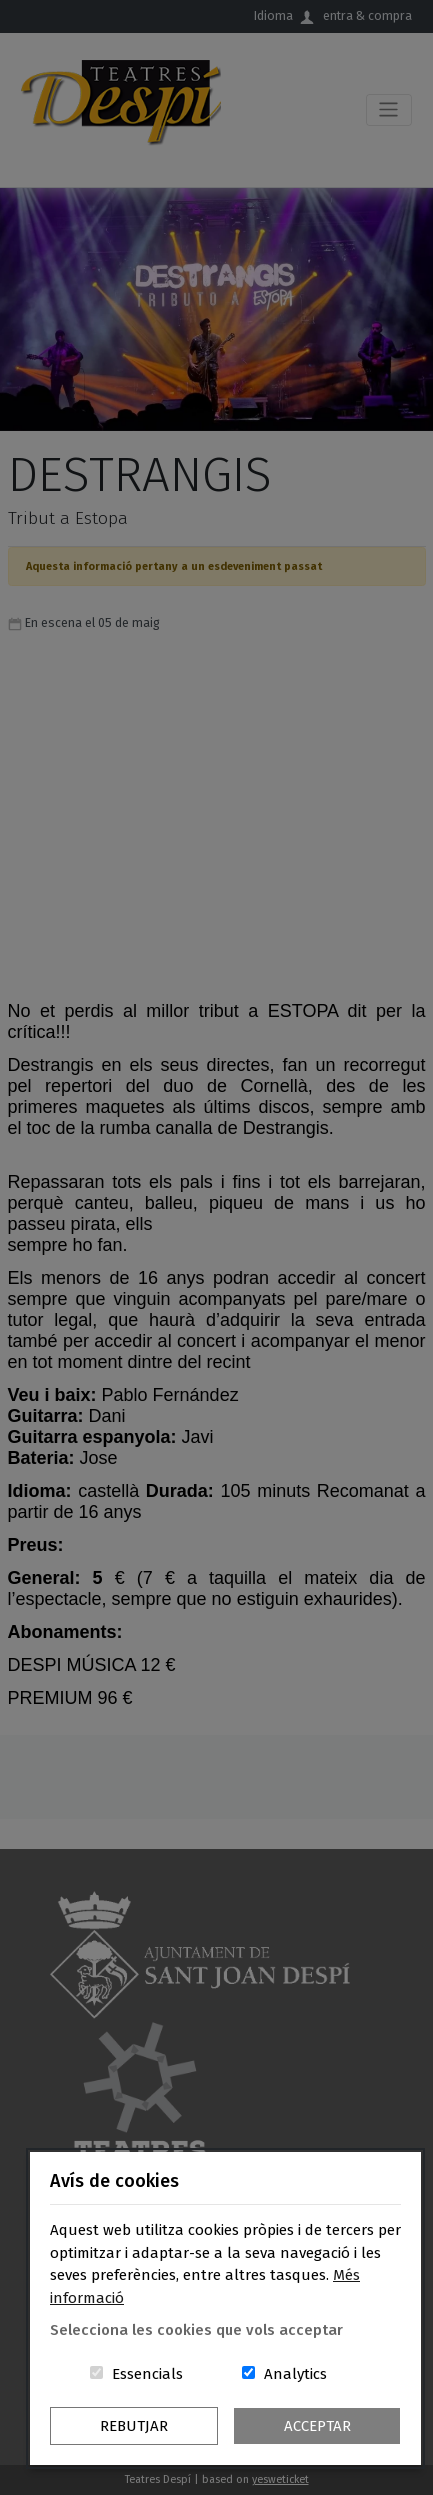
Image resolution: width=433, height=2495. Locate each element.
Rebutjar (134, 2426)
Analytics (295, 2374)
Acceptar (317, 2426)
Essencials (147, 2374)
